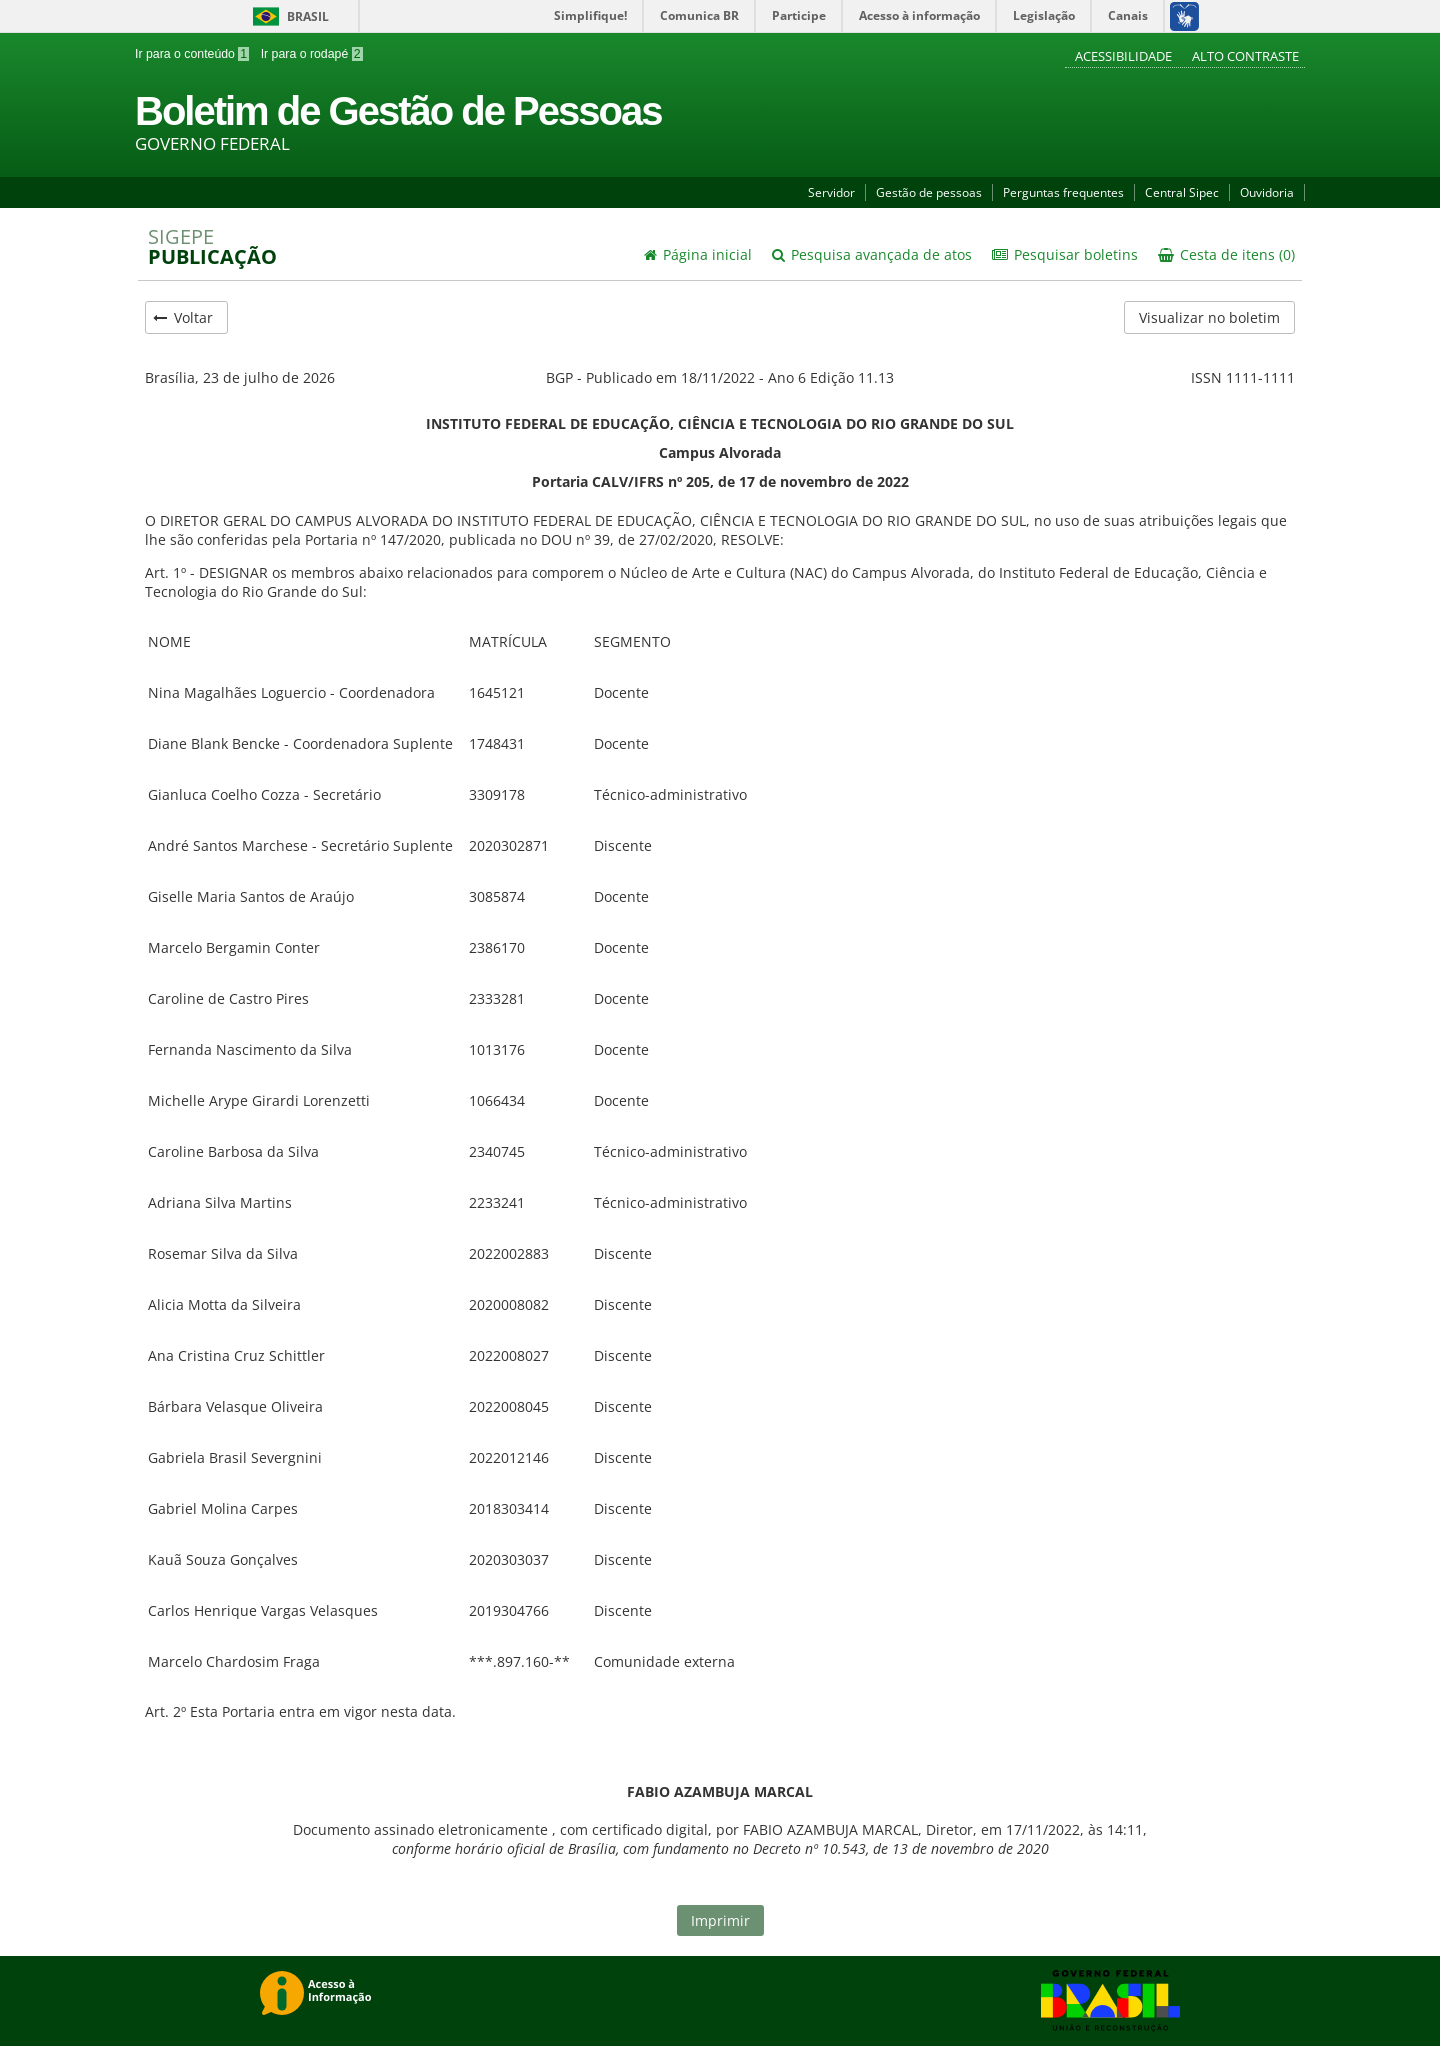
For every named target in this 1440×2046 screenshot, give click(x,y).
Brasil (287, 16)
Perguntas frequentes (1063, 192)
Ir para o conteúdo (192, 54)
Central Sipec (1182, 192)
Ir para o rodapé (309, 54)
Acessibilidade (1125, 56)
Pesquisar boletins (1065, 254)
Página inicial (698, 254)
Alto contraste (1245, 56)
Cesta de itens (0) (1226, 254)
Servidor (831, 192)
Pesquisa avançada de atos (872, 254)
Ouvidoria (1267, 192)
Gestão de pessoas (929, 192)
